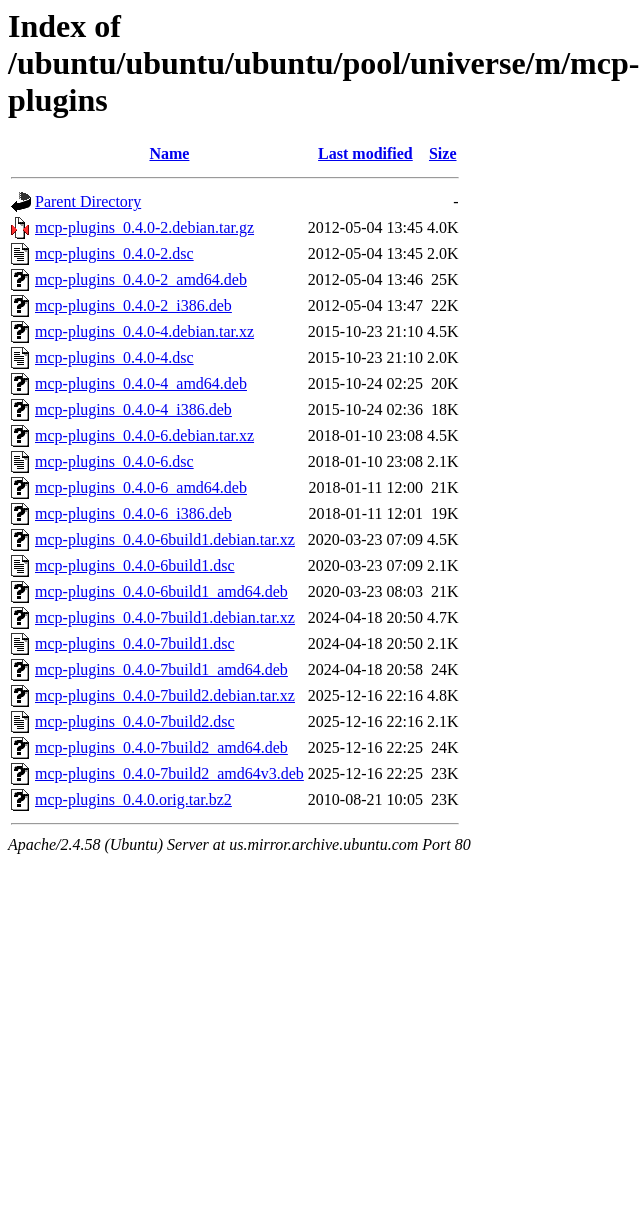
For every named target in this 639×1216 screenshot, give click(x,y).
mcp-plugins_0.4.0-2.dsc (114, 253)
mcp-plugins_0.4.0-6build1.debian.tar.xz (165, 539)
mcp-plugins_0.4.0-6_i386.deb (133, 513)
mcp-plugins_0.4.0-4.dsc (114, 357)
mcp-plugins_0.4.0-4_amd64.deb (141, 383)
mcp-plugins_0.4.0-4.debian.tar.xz (144, 331)
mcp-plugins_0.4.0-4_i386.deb (133, 409)
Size (443, 153)
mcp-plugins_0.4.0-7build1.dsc (135, 643)
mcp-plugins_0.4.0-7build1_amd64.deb (161, 669)
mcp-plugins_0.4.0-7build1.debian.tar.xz (165, 617)
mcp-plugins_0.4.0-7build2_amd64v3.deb (169, 773)
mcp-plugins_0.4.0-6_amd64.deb (141, 487)
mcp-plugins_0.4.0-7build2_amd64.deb (161, 747)
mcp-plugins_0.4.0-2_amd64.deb (141, 279)
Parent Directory (88, 201)
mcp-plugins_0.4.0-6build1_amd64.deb (161, 591)
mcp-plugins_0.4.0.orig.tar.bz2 (133, 799)
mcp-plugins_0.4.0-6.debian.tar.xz (144, 435)
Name (169, 153)
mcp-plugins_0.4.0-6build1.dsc (135, 565)
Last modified (365, 153)
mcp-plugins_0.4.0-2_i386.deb (133, 305)
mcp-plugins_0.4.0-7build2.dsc (135, 721)
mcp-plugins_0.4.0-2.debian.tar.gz (144, 227)
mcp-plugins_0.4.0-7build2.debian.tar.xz (165, 695)
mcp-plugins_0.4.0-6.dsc (114, 461)
